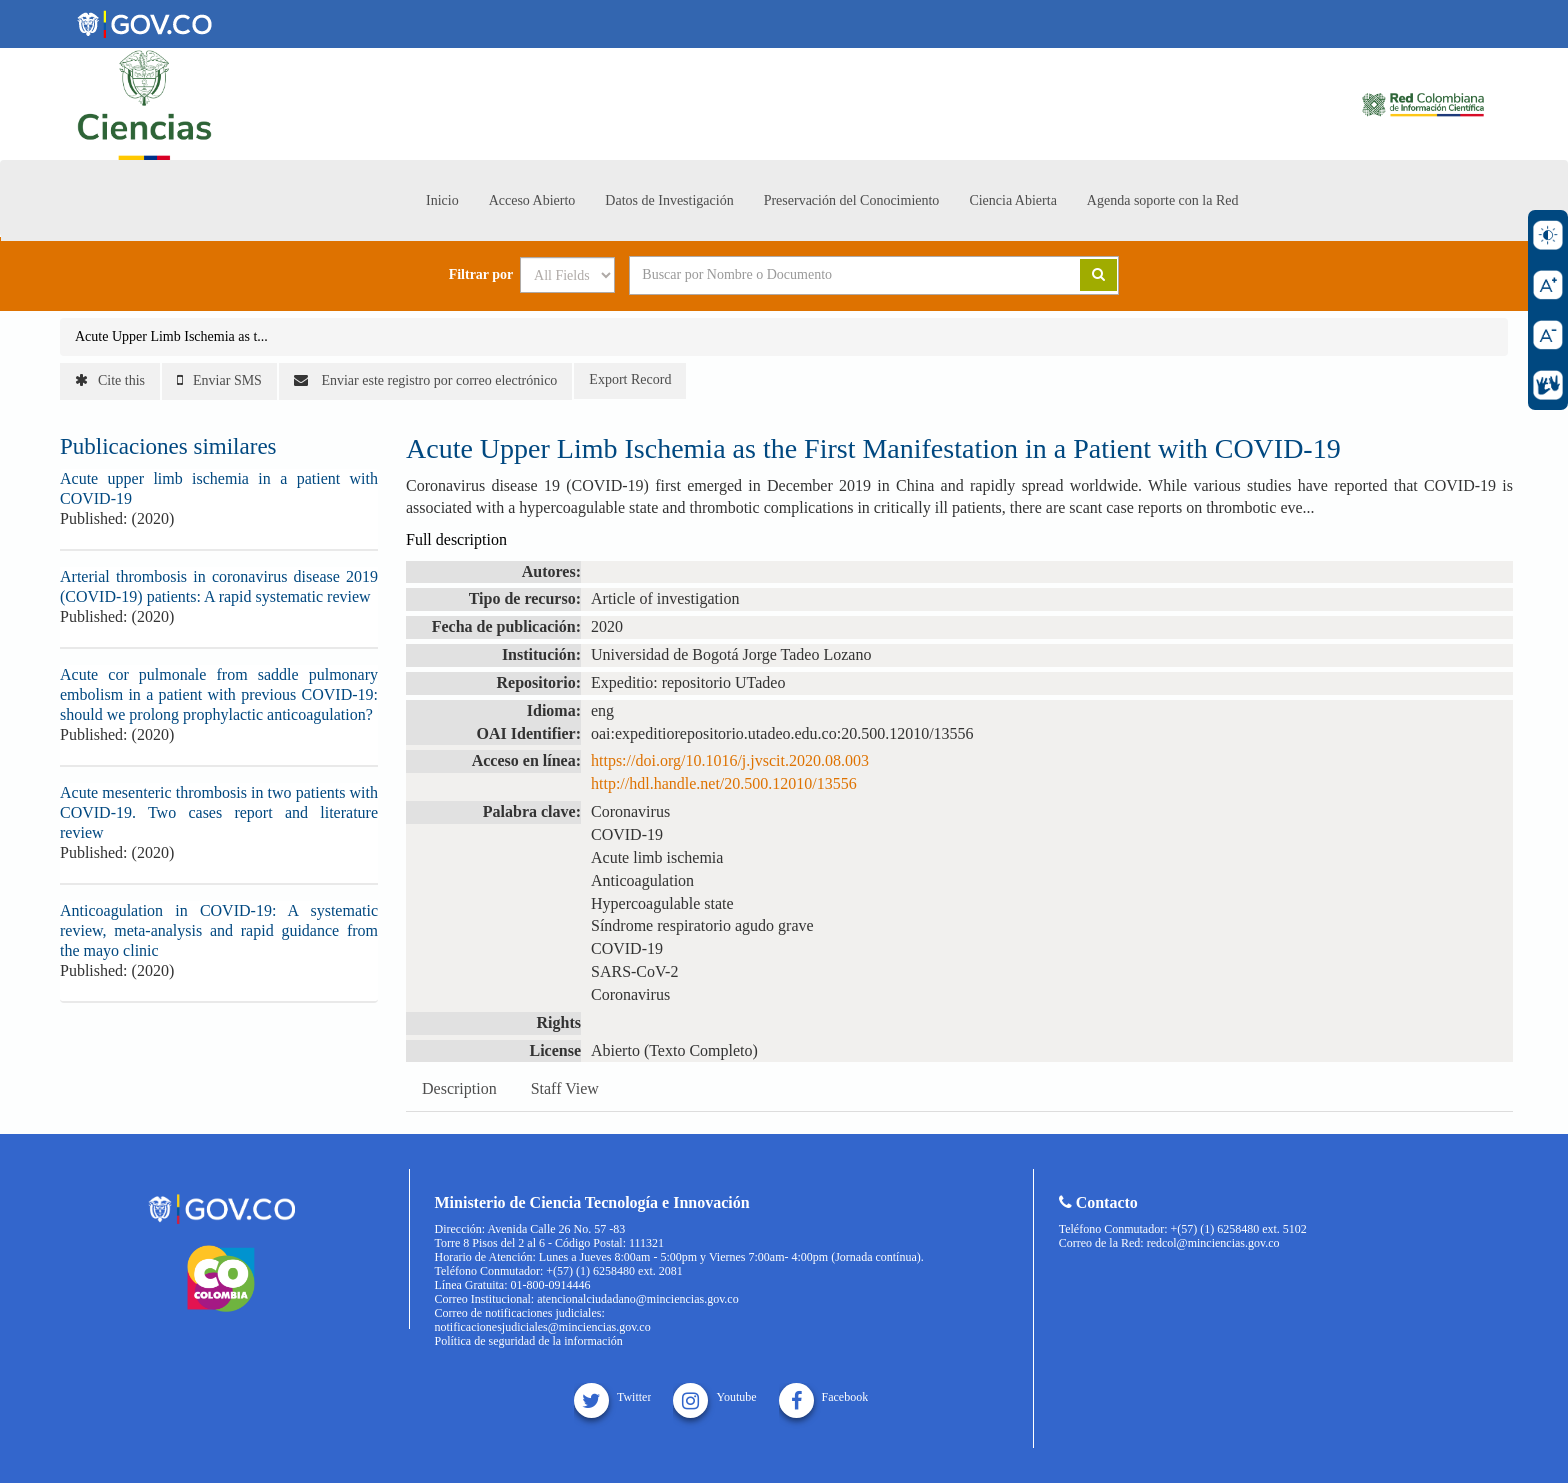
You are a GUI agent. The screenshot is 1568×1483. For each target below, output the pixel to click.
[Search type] (567, 275)
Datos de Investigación (669, 200)
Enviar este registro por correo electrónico (425, 380)
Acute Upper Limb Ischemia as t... (171, 336)
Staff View (565, 1088)
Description (459, 1088)
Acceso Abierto (532, 200)
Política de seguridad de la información (529, 1341)
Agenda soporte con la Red (1163, 200)
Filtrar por (481, 275)
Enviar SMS (219, 380)
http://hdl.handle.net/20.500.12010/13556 (724, 783)
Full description (456, 539)
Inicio (442, 200)
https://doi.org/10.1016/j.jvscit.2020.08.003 (730, 760)
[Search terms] (830, 275)
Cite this (110, 380)
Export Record (630, 379)
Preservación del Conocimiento (852, 200)
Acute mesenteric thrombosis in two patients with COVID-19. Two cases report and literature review (219, 812)
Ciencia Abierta (1012, 200)
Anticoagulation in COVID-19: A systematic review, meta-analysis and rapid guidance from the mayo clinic (219, 930)
